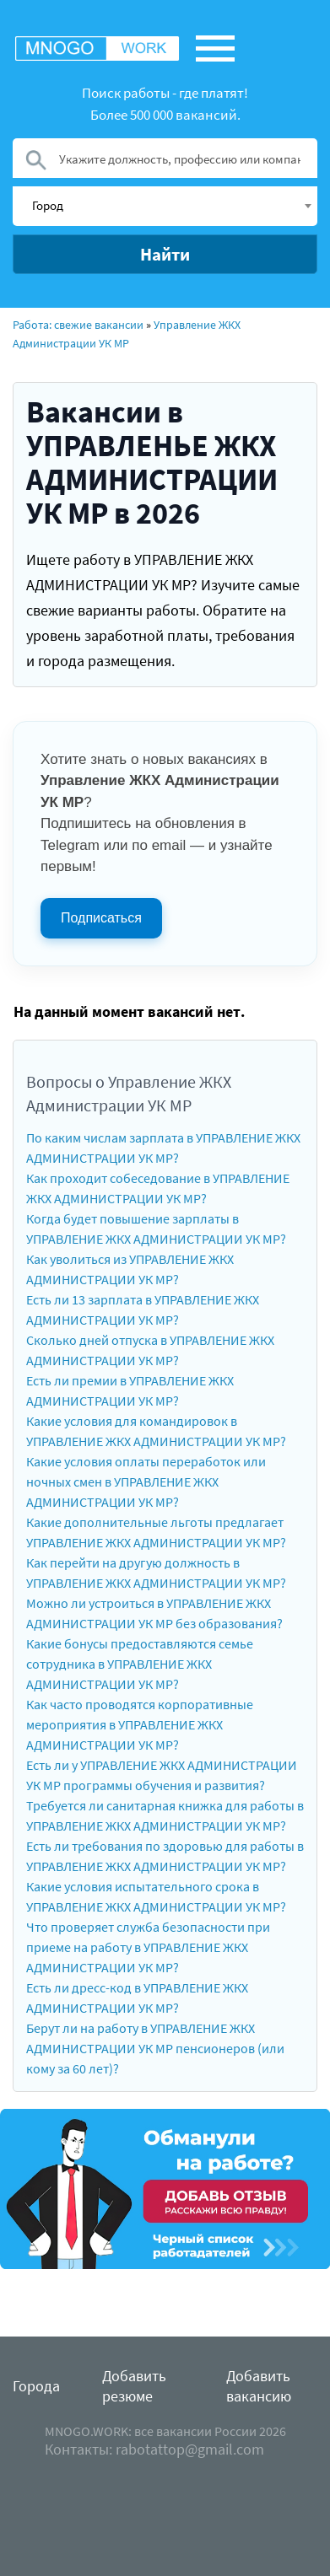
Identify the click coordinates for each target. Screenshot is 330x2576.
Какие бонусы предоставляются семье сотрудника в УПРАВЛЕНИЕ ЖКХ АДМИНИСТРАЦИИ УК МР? (139, 1663)
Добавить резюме (134, 2386)
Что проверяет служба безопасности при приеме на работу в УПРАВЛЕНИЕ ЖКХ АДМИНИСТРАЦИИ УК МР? (148, 1947)
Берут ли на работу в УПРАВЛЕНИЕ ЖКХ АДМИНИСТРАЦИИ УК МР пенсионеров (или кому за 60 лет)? (155, 2048)
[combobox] (165, 206)
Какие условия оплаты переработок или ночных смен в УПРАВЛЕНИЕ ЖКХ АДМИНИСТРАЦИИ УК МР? (146, 1481)
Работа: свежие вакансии (78, 324)
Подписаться (101, 918)
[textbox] (171, 205)
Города (36, 2386)
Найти (165, 254)
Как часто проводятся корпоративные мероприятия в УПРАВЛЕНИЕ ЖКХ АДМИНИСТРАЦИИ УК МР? (139, 1724)
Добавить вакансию (258, 2386)
